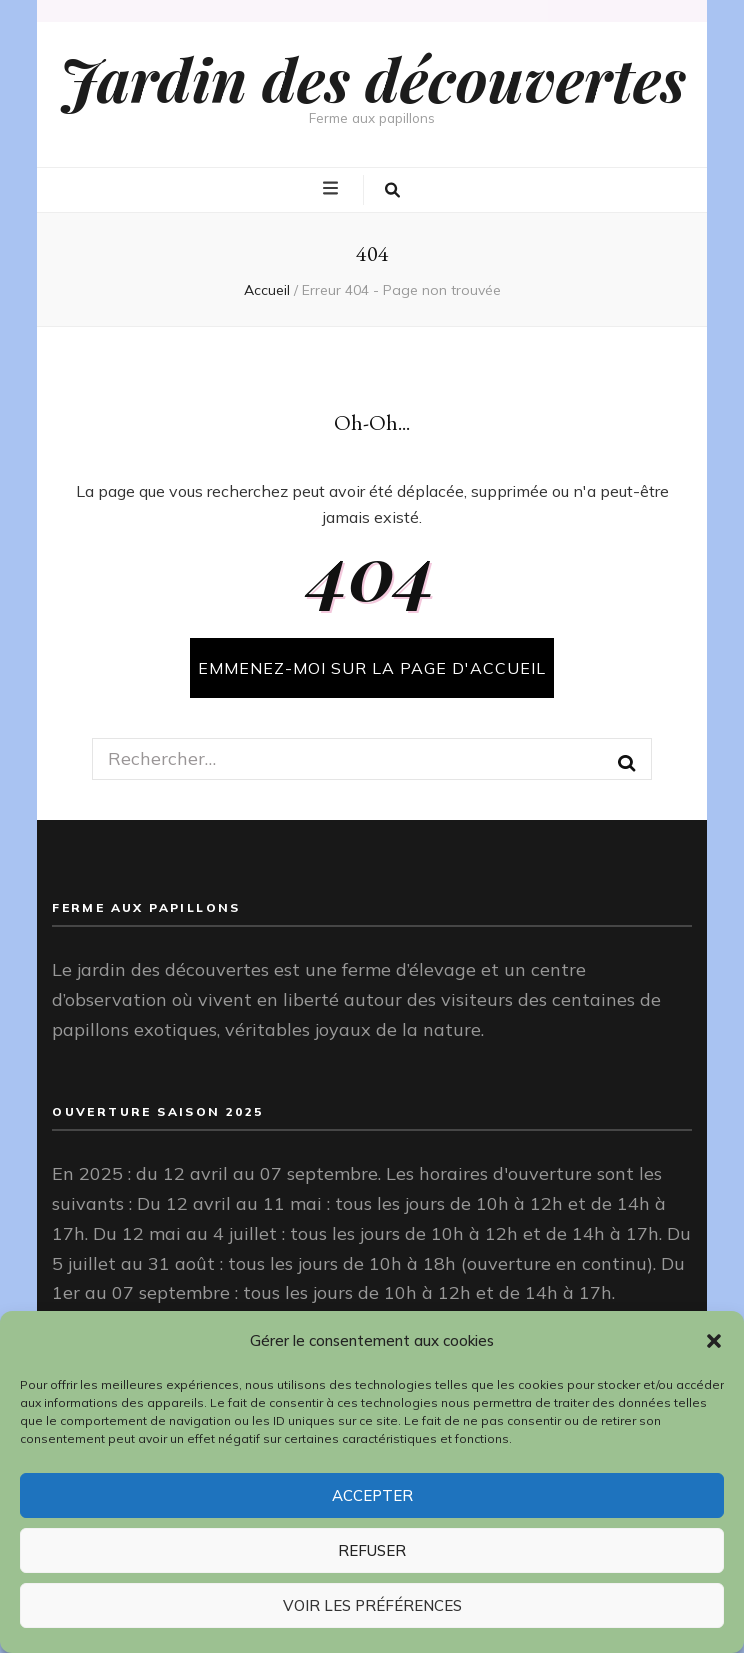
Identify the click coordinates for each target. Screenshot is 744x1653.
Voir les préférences (372, 1605)
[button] (714, 1341)
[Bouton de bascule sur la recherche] (392, 190)
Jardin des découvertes (372, 78)
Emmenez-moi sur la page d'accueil (372, 668)
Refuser (372, 1550)
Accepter (372, 1495)
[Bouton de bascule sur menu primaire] (333, 189)
